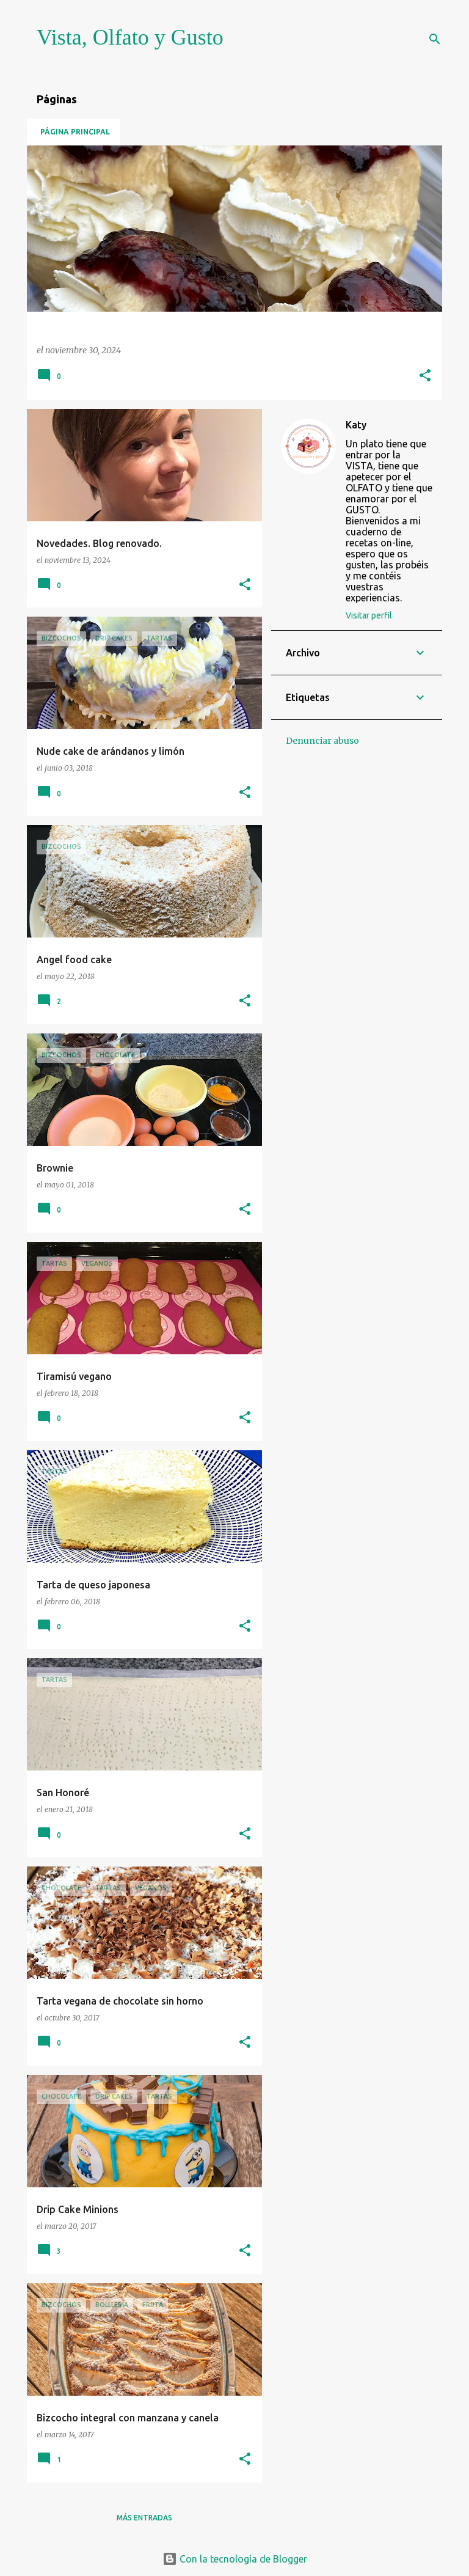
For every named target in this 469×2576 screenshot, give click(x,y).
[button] (425, 376)
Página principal (75, 132)
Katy (356, 424)
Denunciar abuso (322, 740)
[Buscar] (434, 39)
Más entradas (144, 2518)
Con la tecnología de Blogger (234, 2558)
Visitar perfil (369, 615)
